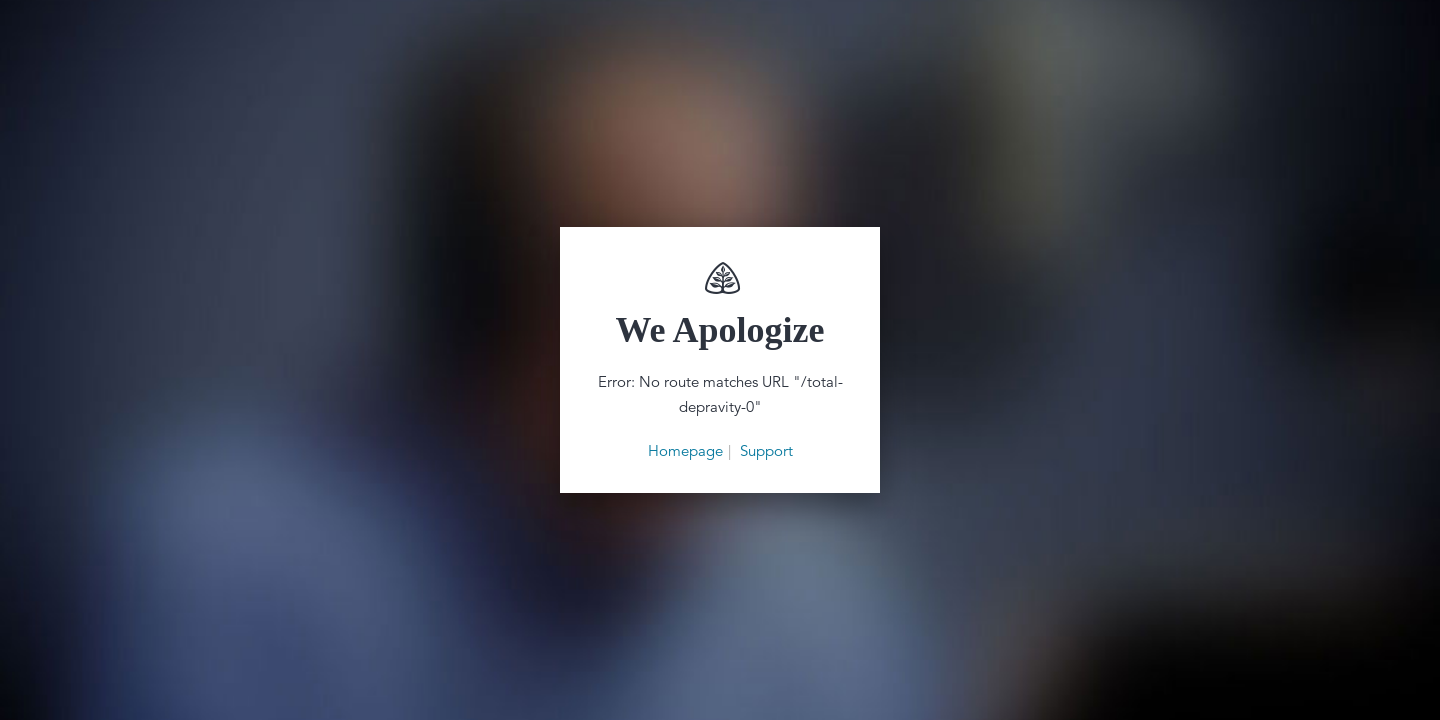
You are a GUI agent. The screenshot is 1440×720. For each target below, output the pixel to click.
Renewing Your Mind (720, 278)
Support (766, 450)
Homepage (685, 450)
